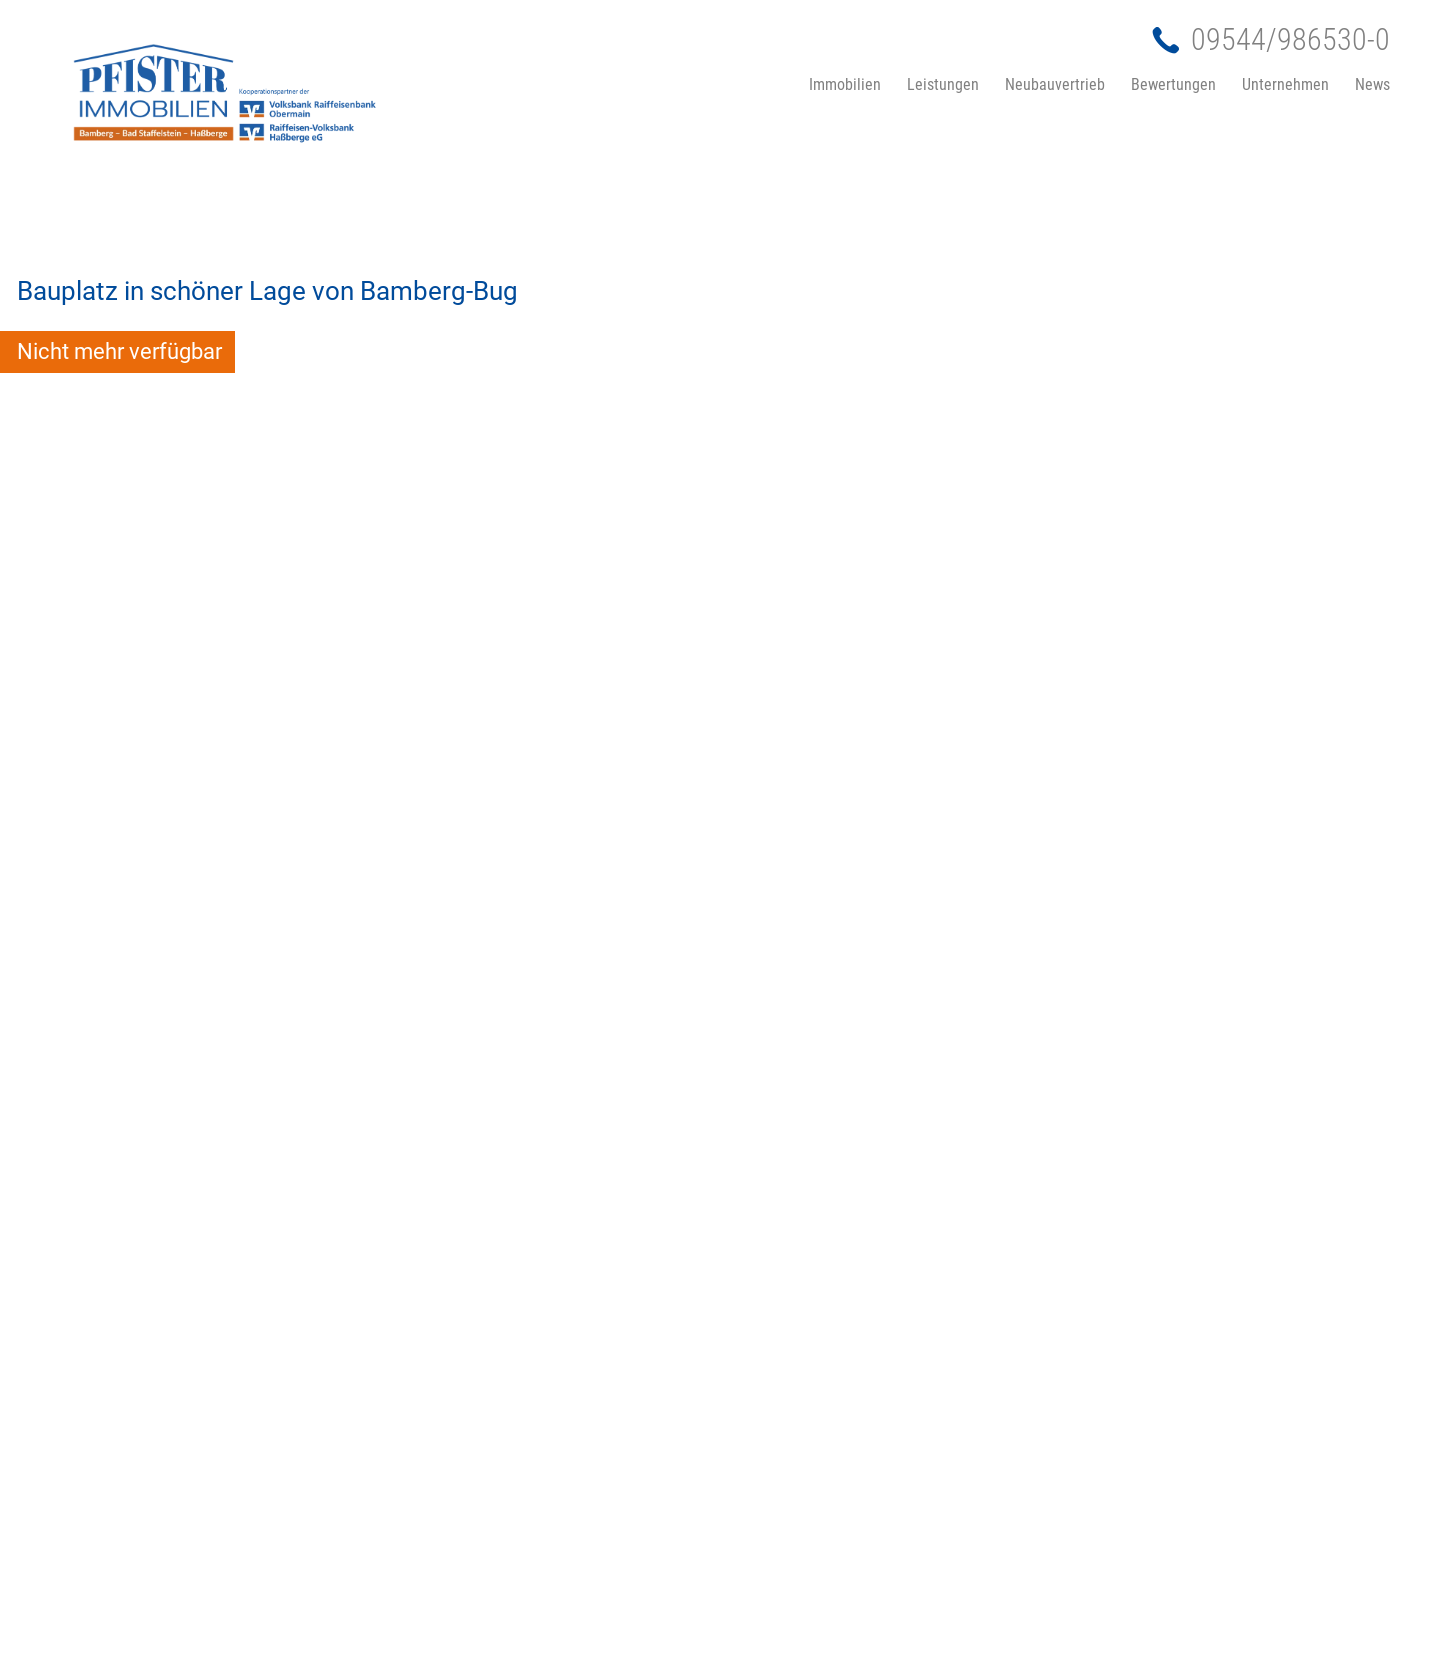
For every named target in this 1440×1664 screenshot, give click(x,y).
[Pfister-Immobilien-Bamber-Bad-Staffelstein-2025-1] (330, 88)
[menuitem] (755, 85)
